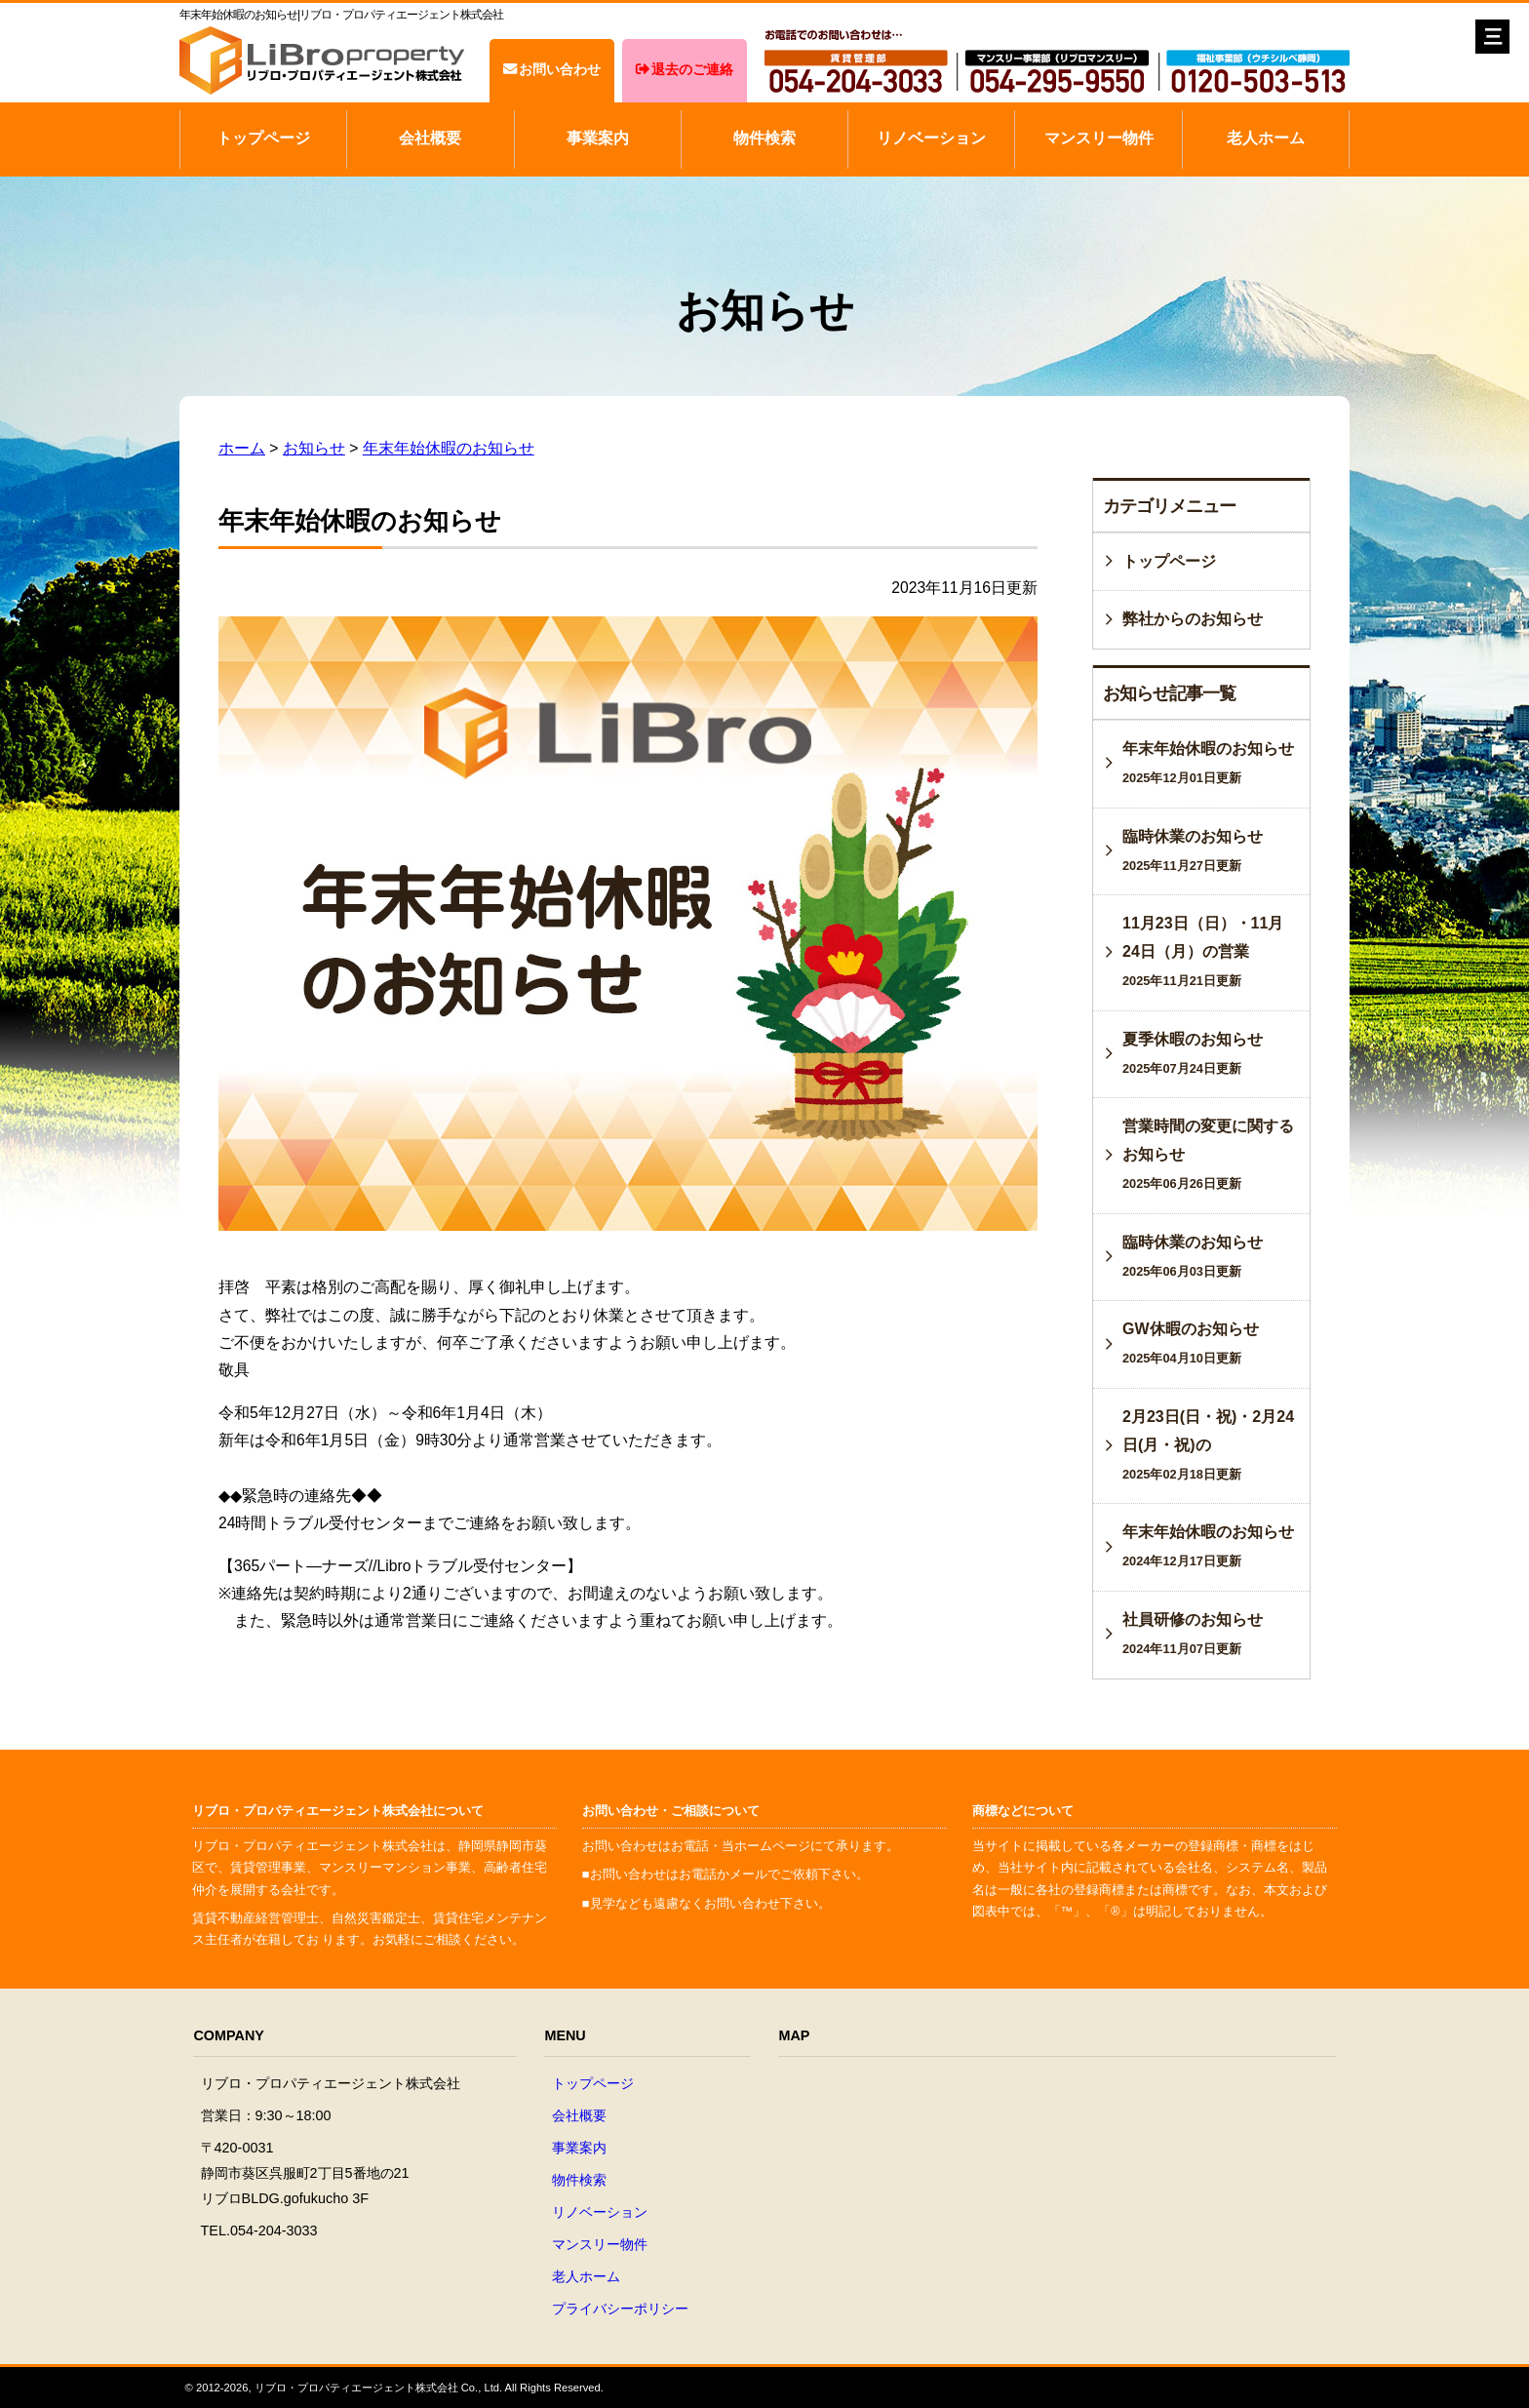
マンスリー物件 (1099, 138)
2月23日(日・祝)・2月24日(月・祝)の (1208, 1444)
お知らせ (314, 448)
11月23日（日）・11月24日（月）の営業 (1202, 951)
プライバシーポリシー (620, 2308)
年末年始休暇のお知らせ (448, 448)
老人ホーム (1266, 138)
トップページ (263, 138)
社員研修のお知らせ (1192, 1633)
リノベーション (931, 138)
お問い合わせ (552, 69)
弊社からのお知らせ (1192, 619)
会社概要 (430, 138)
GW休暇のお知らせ (1190, 1343)
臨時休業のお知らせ (1192, 850)
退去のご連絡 (685, 69)
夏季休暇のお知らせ (1192, 1053)
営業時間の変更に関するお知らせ (1208, 1154)
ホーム (241, 448)
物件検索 (764, 138)
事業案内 (598, 138)
